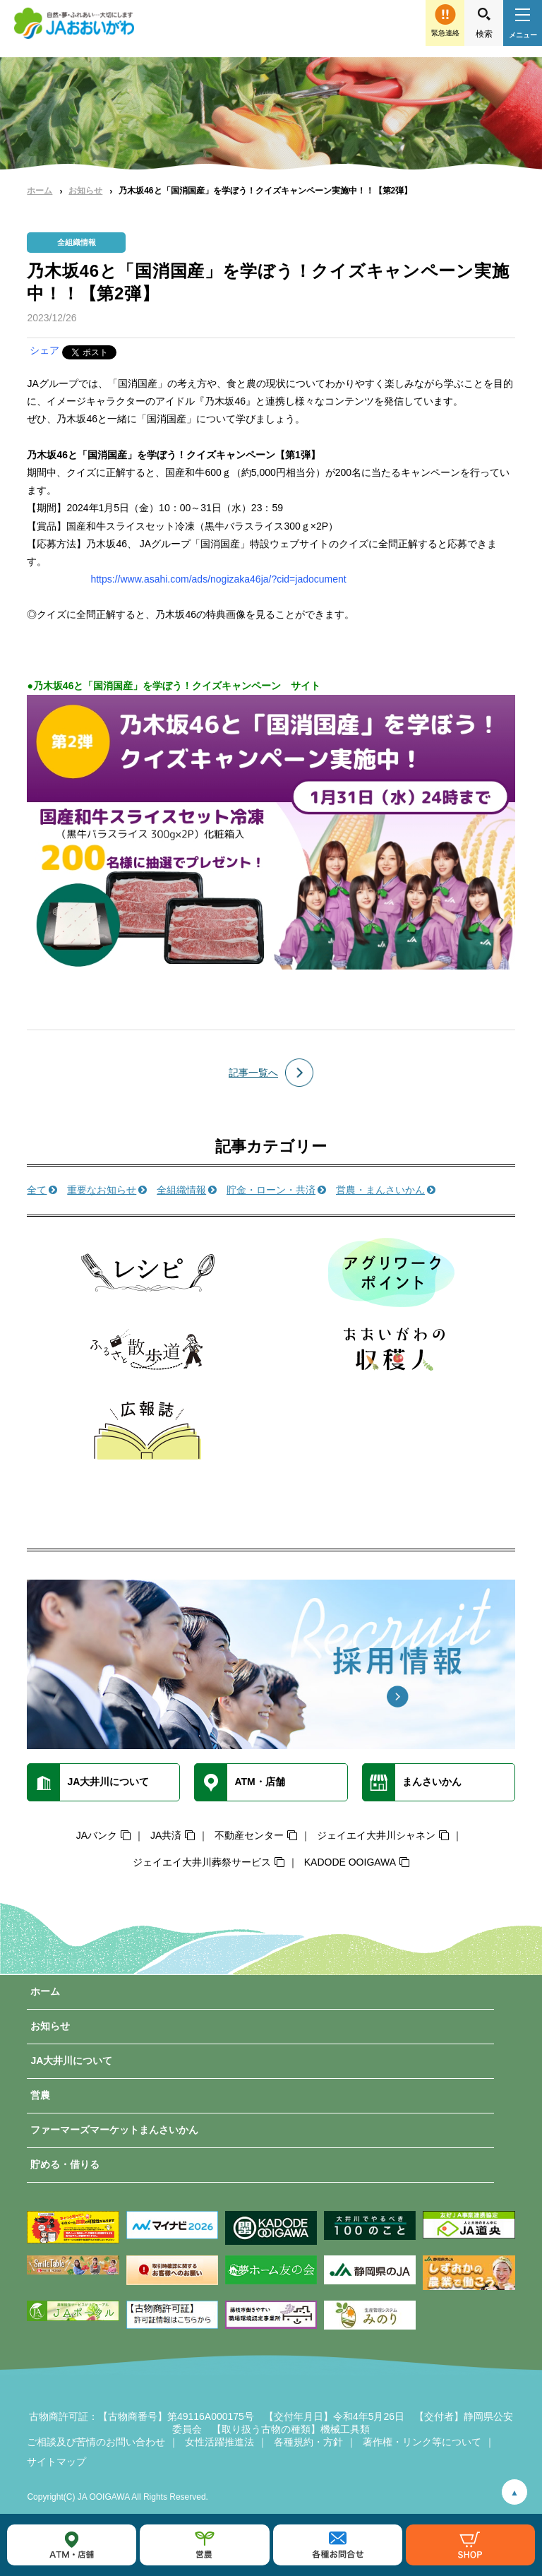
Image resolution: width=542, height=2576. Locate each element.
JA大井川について (71, 2060)
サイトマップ (56, 2461)
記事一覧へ (253, 1072)
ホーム (39, 191)
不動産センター (249, 1835)
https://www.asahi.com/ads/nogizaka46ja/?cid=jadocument (218, 579)
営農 (40, 2095)
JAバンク (96, 1835)
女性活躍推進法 (219, 2441)
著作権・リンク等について (422, 2441)
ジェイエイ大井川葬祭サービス (202, 1862)
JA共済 (165, 1835)
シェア (44, 350)
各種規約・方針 (308, 2441)
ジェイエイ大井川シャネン (376, 1835)
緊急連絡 (445, 33)
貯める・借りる (65, 2164)
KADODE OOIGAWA (350, 1862)
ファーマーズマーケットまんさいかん (114, 2129)
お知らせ (85, 191)
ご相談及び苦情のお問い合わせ (96, 2441)
